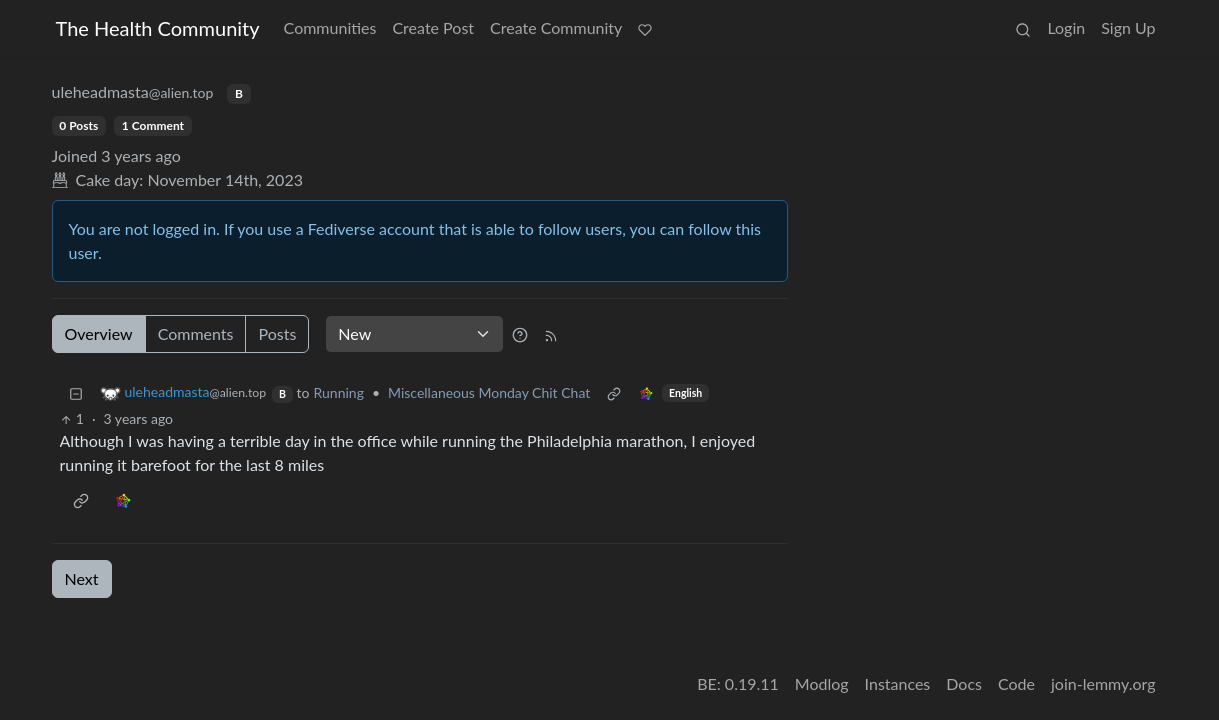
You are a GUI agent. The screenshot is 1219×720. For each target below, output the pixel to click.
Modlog (822, 683)
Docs (964, 683)
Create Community (556, 27)
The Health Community (158, 28)
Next (82, 578)
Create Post (433, 27)
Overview (99, 333)
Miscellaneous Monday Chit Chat (489, 392)
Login (1066, 27)
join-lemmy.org (1103, 683)
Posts (277, 333)
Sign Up (1128, 27)
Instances (898, 683)
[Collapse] (76, 392)
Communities (330, 27)
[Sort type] (414, 334)
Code (1016, 683)
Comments (196, 333)
